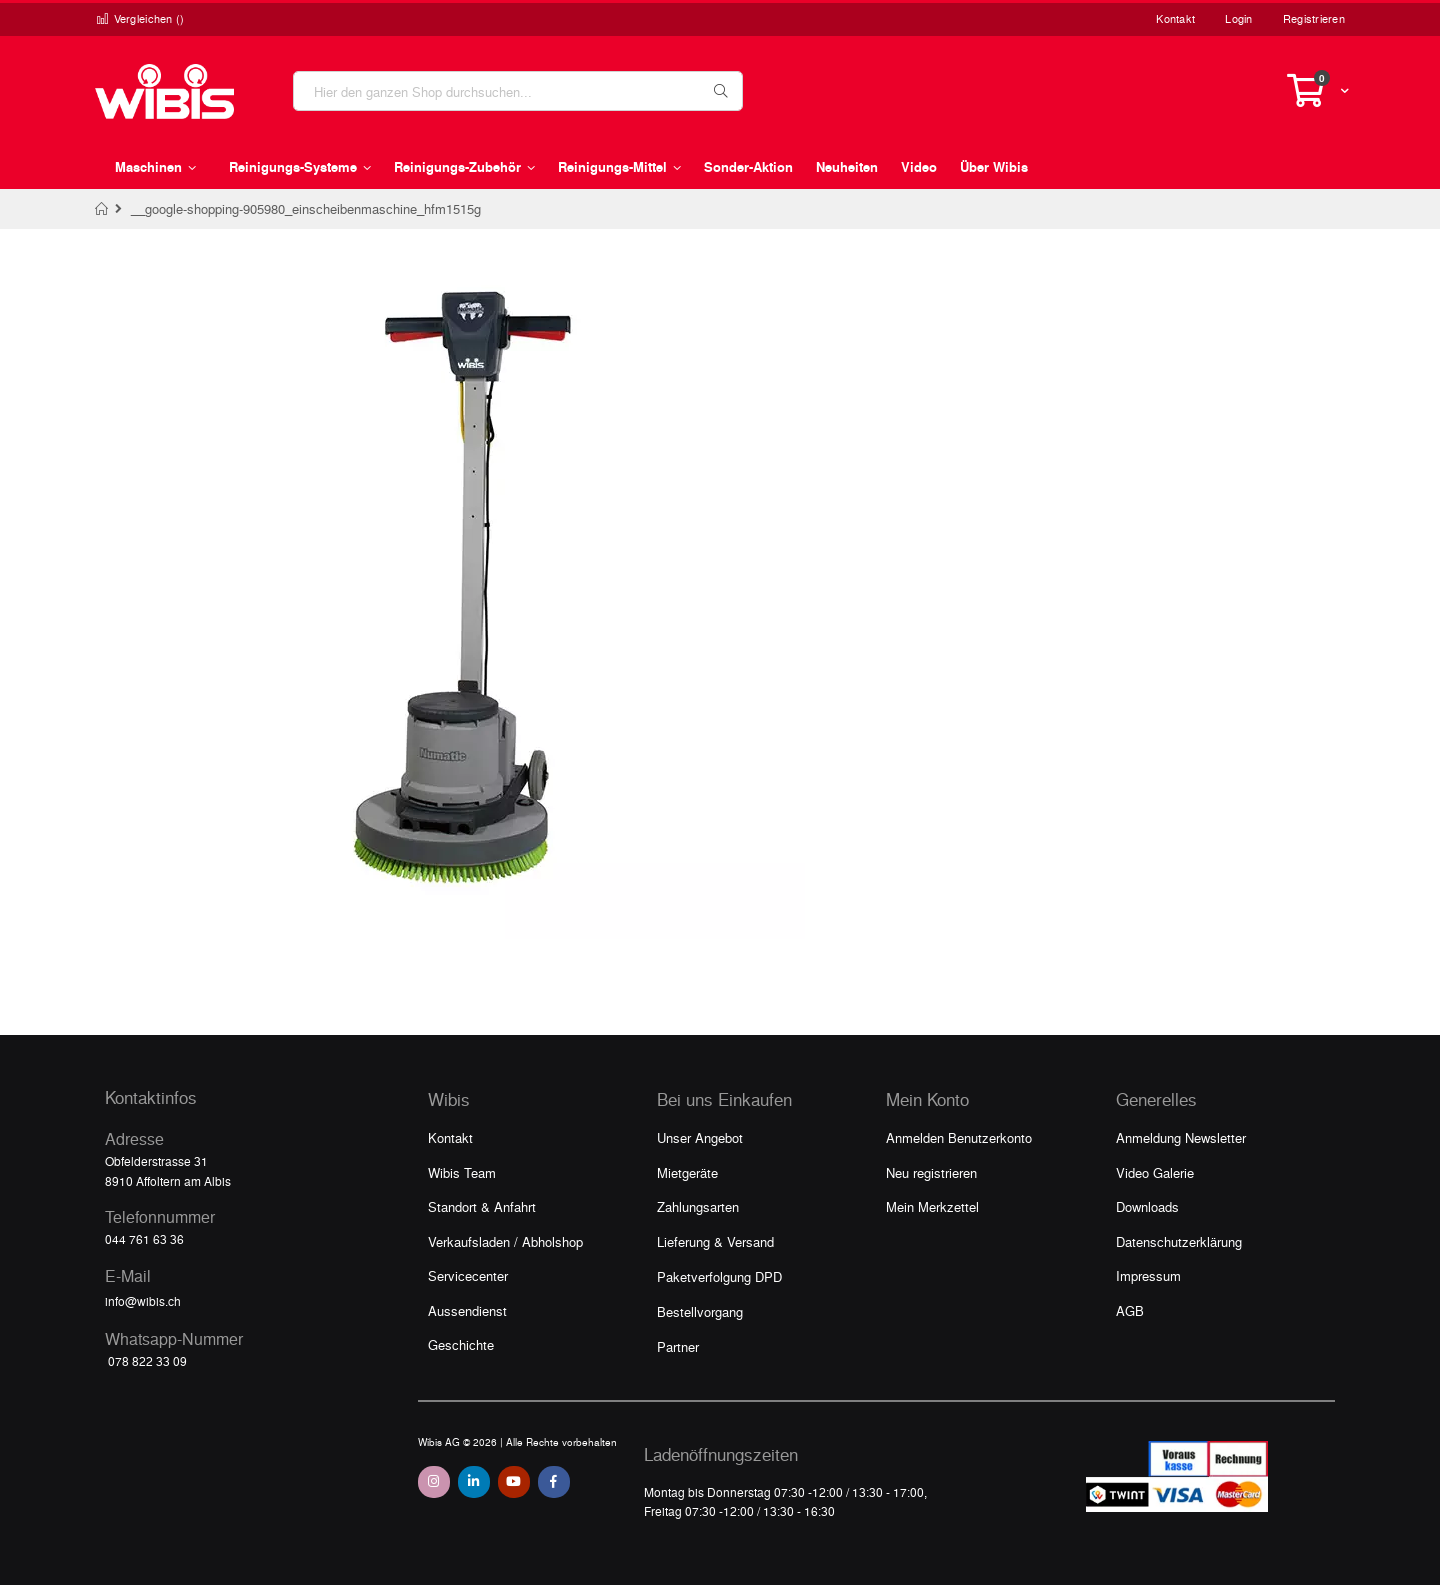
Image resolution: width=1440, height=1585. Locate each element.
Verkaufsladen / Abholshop (505, 1241)
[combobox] (518, 91)
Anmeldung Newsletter (1181, 1137)
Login (1238, 18)
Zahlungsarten (698, 1206)
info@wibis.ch (143, 1301)
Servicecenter (468, 1275)
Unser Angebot (700, 1137)
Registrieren (1314, 18)
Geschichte (461, 1344)
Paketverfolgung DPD (719, 1276)
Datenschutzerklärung (1179, 1241)
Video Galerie (1155, 1172)
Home (102, 209)
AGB (1130, 1310)
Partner (678, 1346)
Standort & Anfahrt (482, 1206)
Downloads (1147, 1206)
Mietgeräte (687, 1172)
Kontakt (1175, 18)
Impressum (1148, 1275)
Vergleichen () (140, 18)
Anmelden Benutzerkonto (959, 1137)
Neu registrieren (931, 1172)
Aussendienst (467, 1310)
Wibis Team (462, 1172)
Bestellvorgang (700, 1311)
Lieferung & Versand (715, 1241)
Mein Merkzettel (932, 1206)
